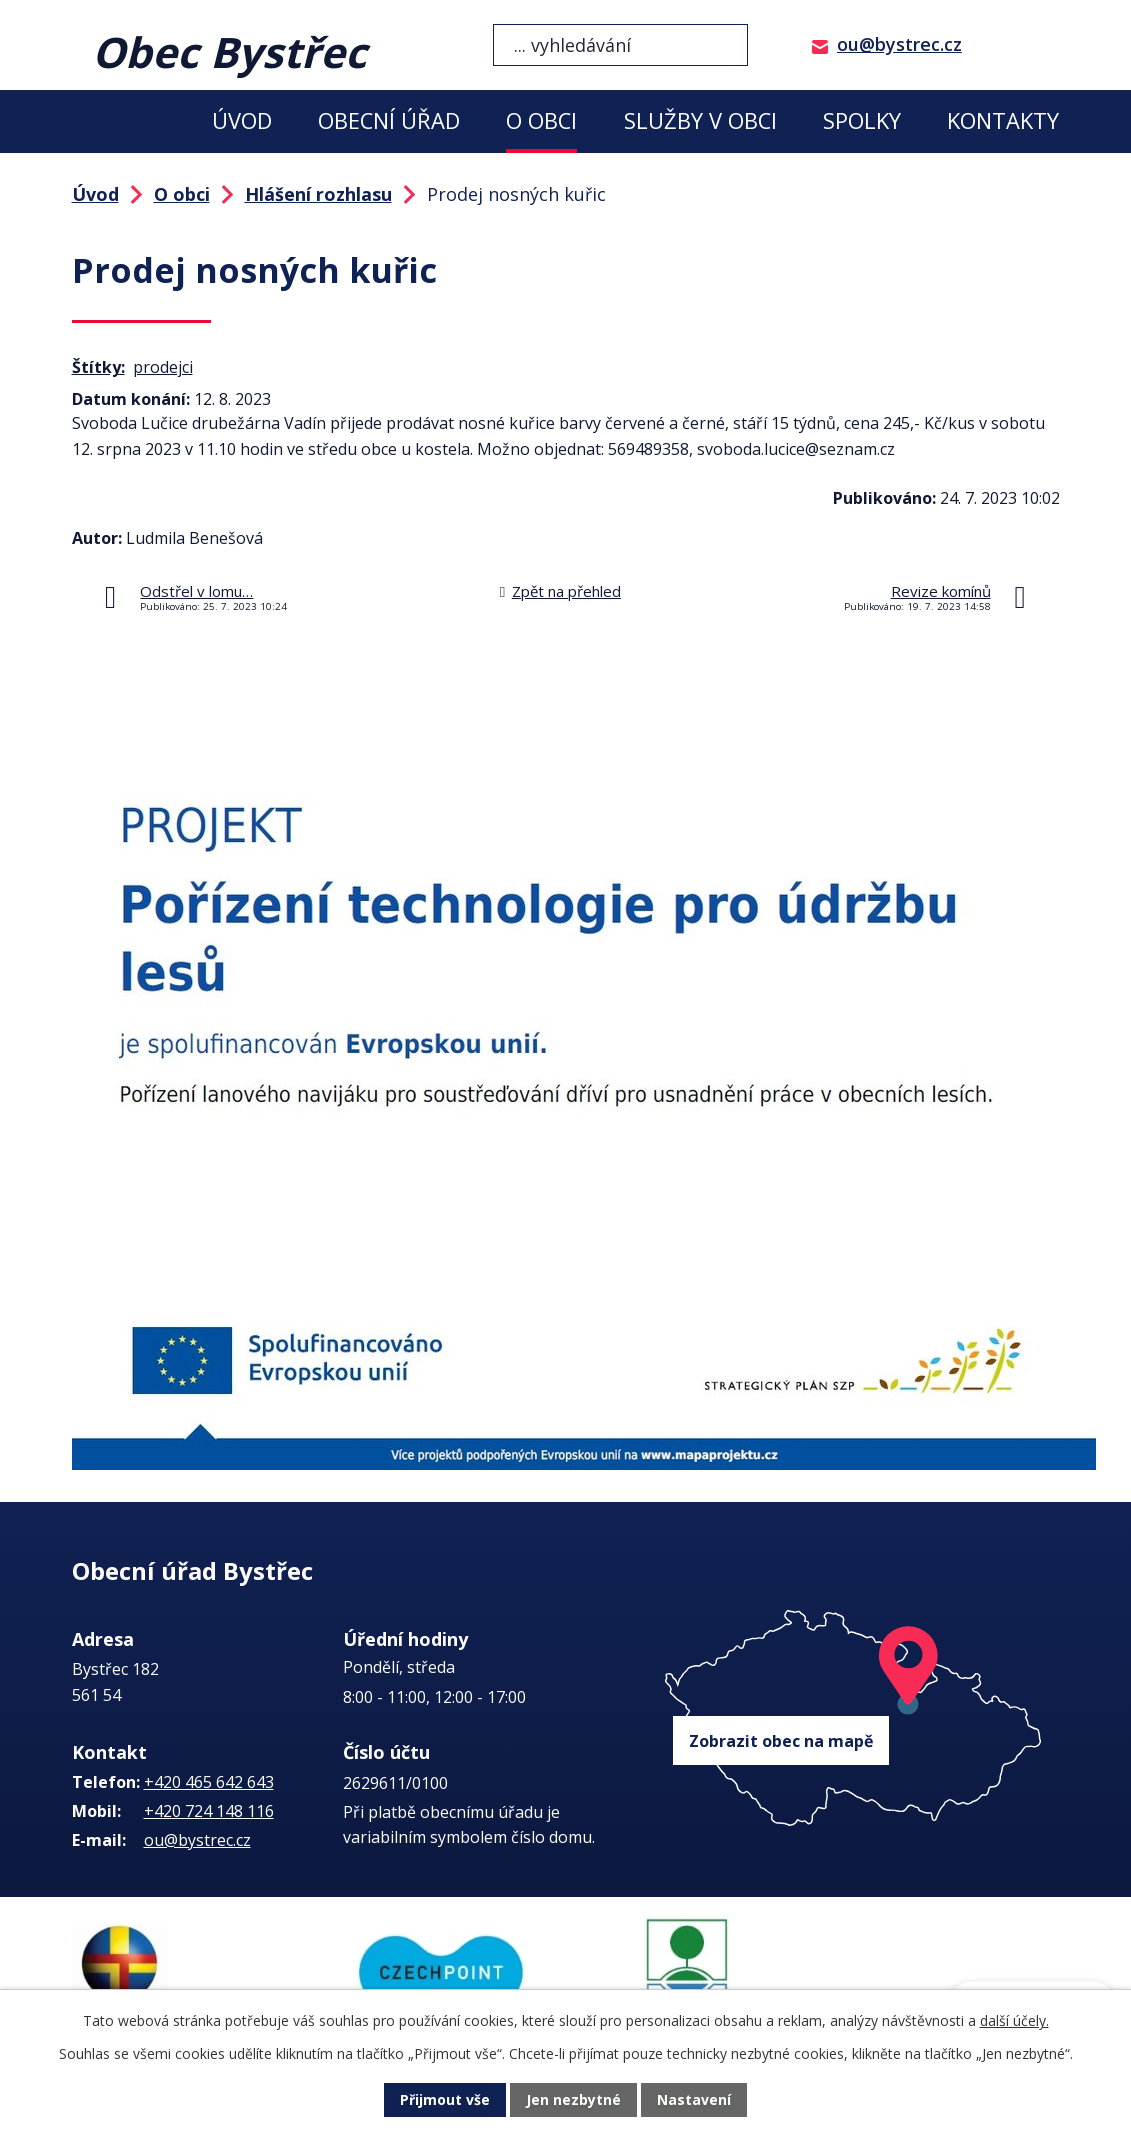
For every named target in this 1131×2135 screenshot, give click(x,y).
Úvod (242, 120)
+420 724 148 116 (209, 1811)
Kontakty (1003, 120)
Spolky (862, 120)
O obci (541, 120)
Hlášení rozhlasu (318, 194)
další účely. (1014, 2020)
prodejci (163, 367)
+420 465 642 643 (209, 1782)
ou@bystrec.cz (899, 44)
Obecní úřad (389, 120)
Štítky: (98, 367)
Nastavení (694, 2100)
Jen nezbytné (573, 2100)
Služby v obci (700, 120)
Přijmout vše (445, 2100)
